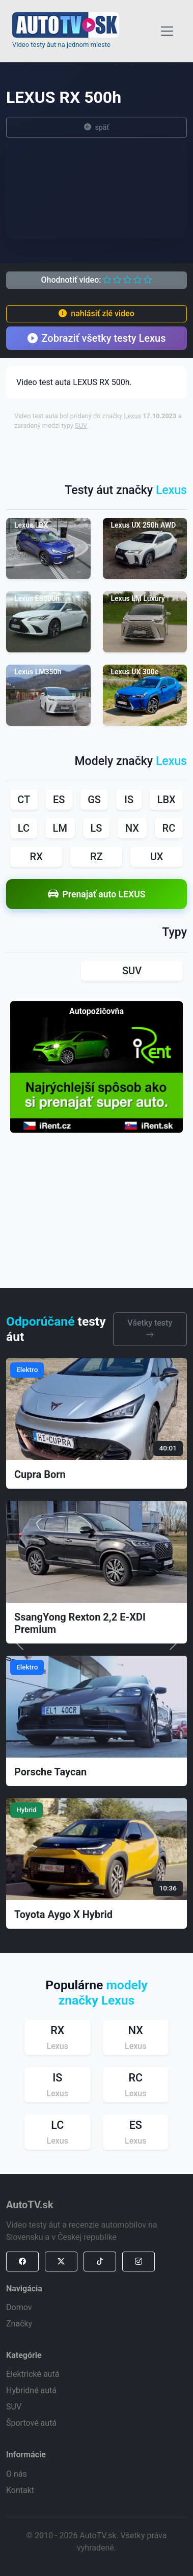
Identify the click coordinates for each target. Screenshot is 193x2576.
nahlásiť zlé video (96, 313)
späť (96, 127)
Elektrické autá (32, 2374)
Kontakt (20, 2490)
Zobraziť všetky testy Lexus (96, 338)
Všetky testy (149, 1329)
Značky (19, 2323)
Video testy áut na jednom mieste (61, 44)
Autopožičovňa (96, 1011)
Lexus (132, 416)
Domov (19, 2307)
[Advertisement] (102, 451)
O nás (16, 2474)
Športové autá (31, 2423)
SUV (81, 425)
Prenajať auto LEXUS (97, 894)
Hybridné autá (31, 2390)
